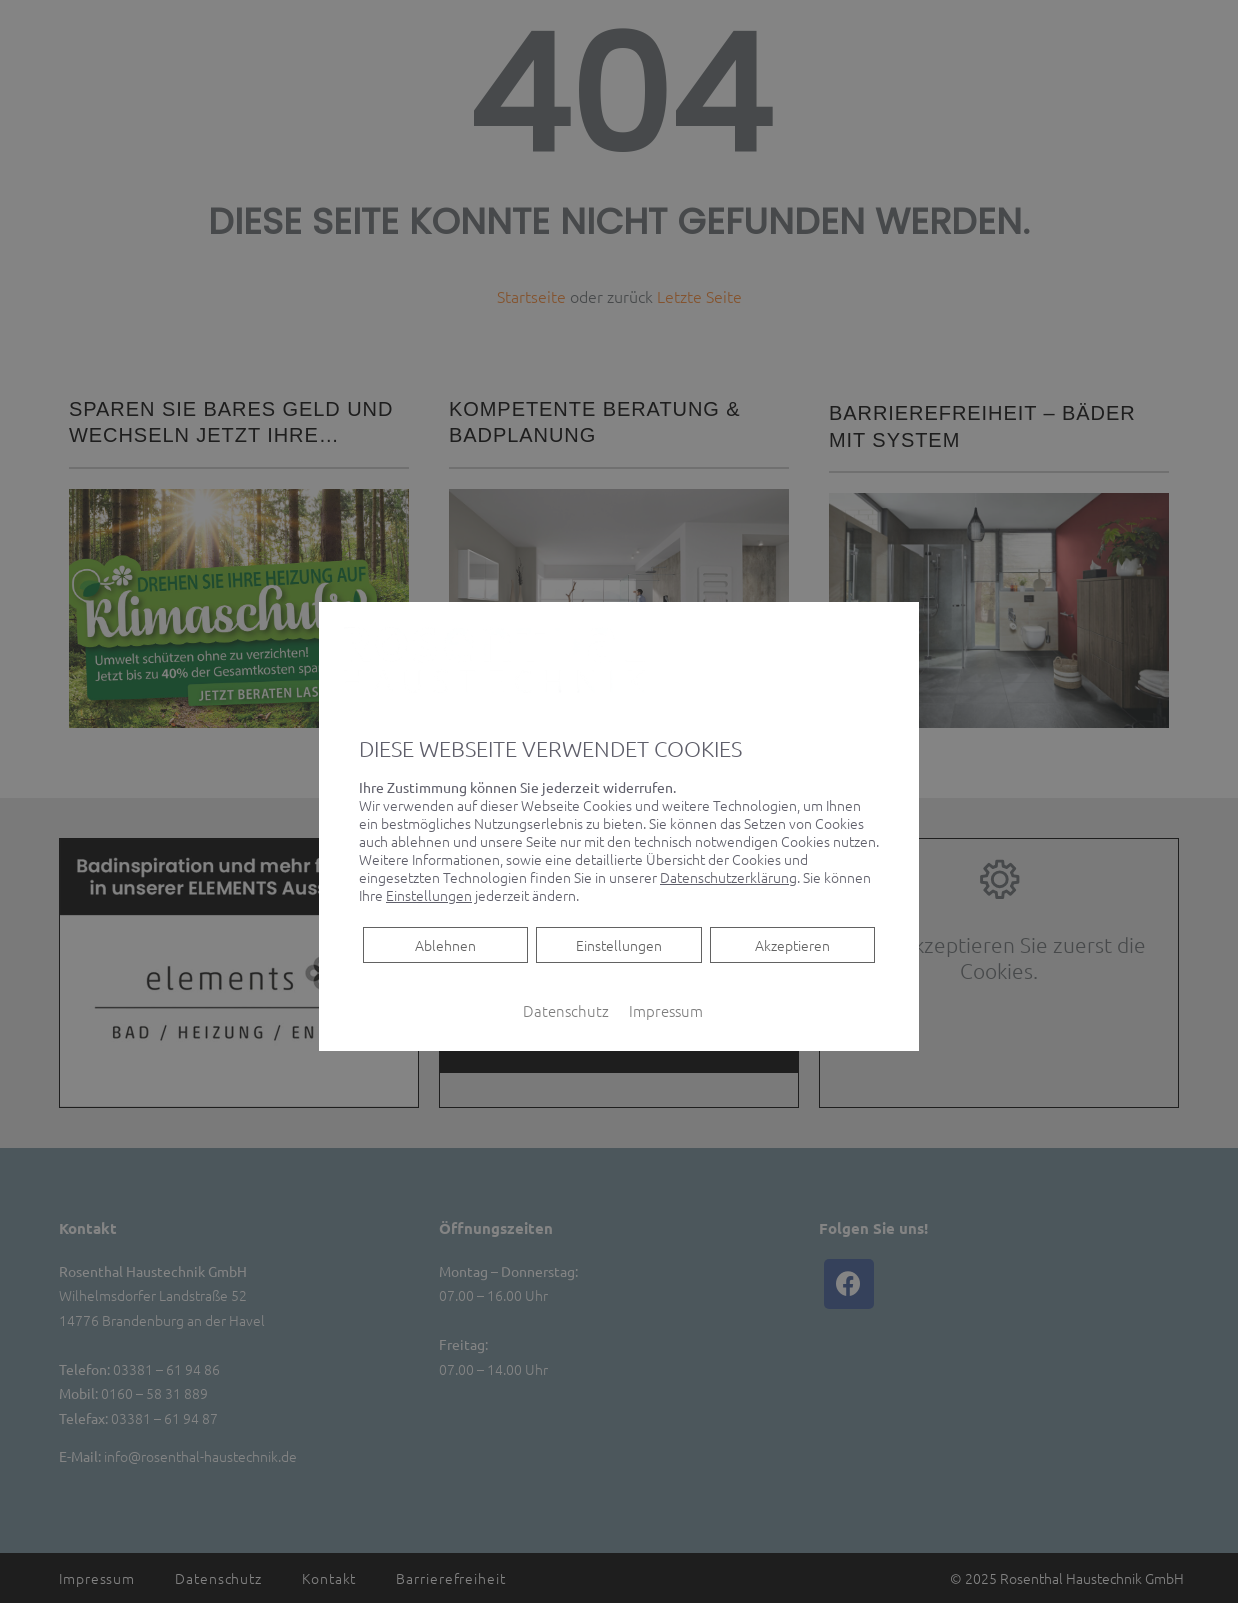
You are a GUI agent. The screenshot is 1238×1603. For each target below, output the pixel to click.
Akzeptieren (792, 944)
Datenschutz (566, 1009)
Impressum (666, 1009)
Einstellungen (619, 944)
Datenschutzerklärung (728, 876)
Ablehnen (445, 943)
